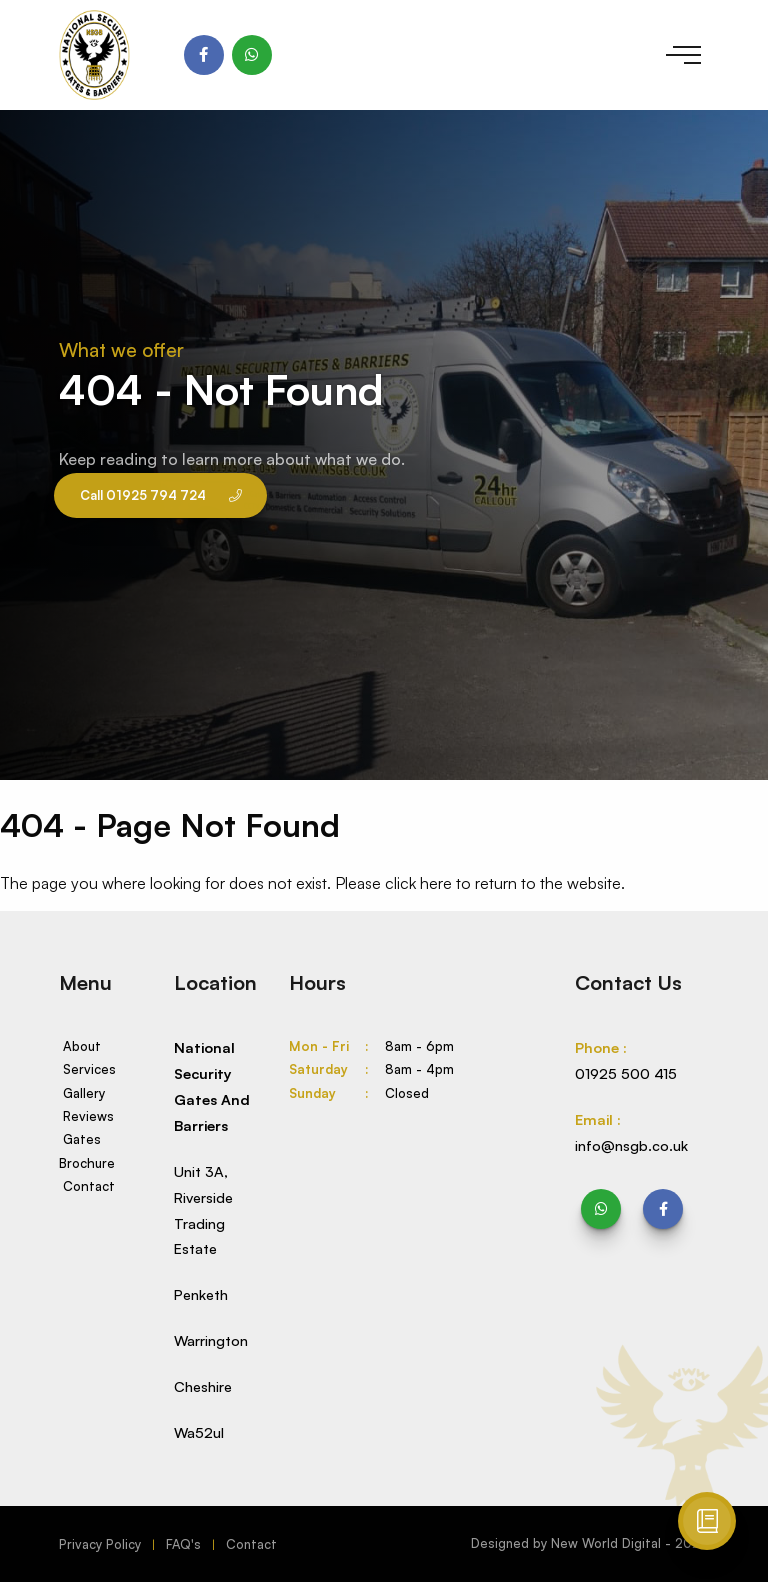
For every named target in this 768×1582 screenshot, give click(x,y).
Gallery (84, 1093)
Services (89, 1069)
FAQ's (183, 1544)
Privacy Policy (100, 1544)
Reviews (88, 1116)
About (82, 1046)
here (436, 883)
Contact (89, 1186)
